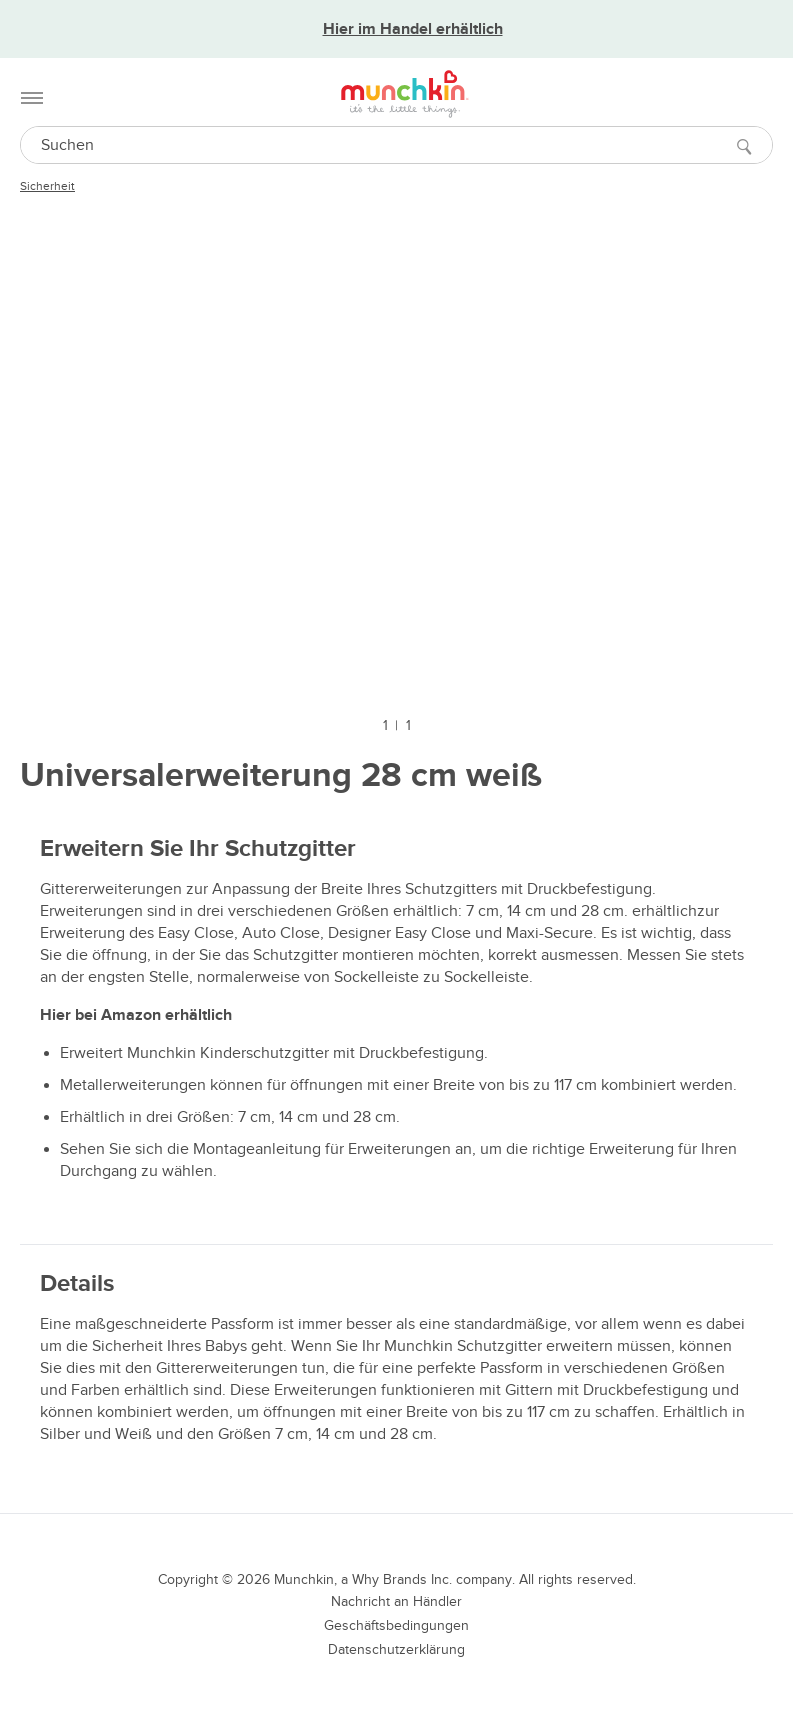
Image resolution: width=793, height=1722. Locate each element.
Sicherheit (47, 186)
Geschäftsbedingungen (396, 1625)
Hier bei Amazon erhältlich (136, 1015)
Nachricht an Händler (396, 1601)
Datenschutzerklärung (396, 1649)
